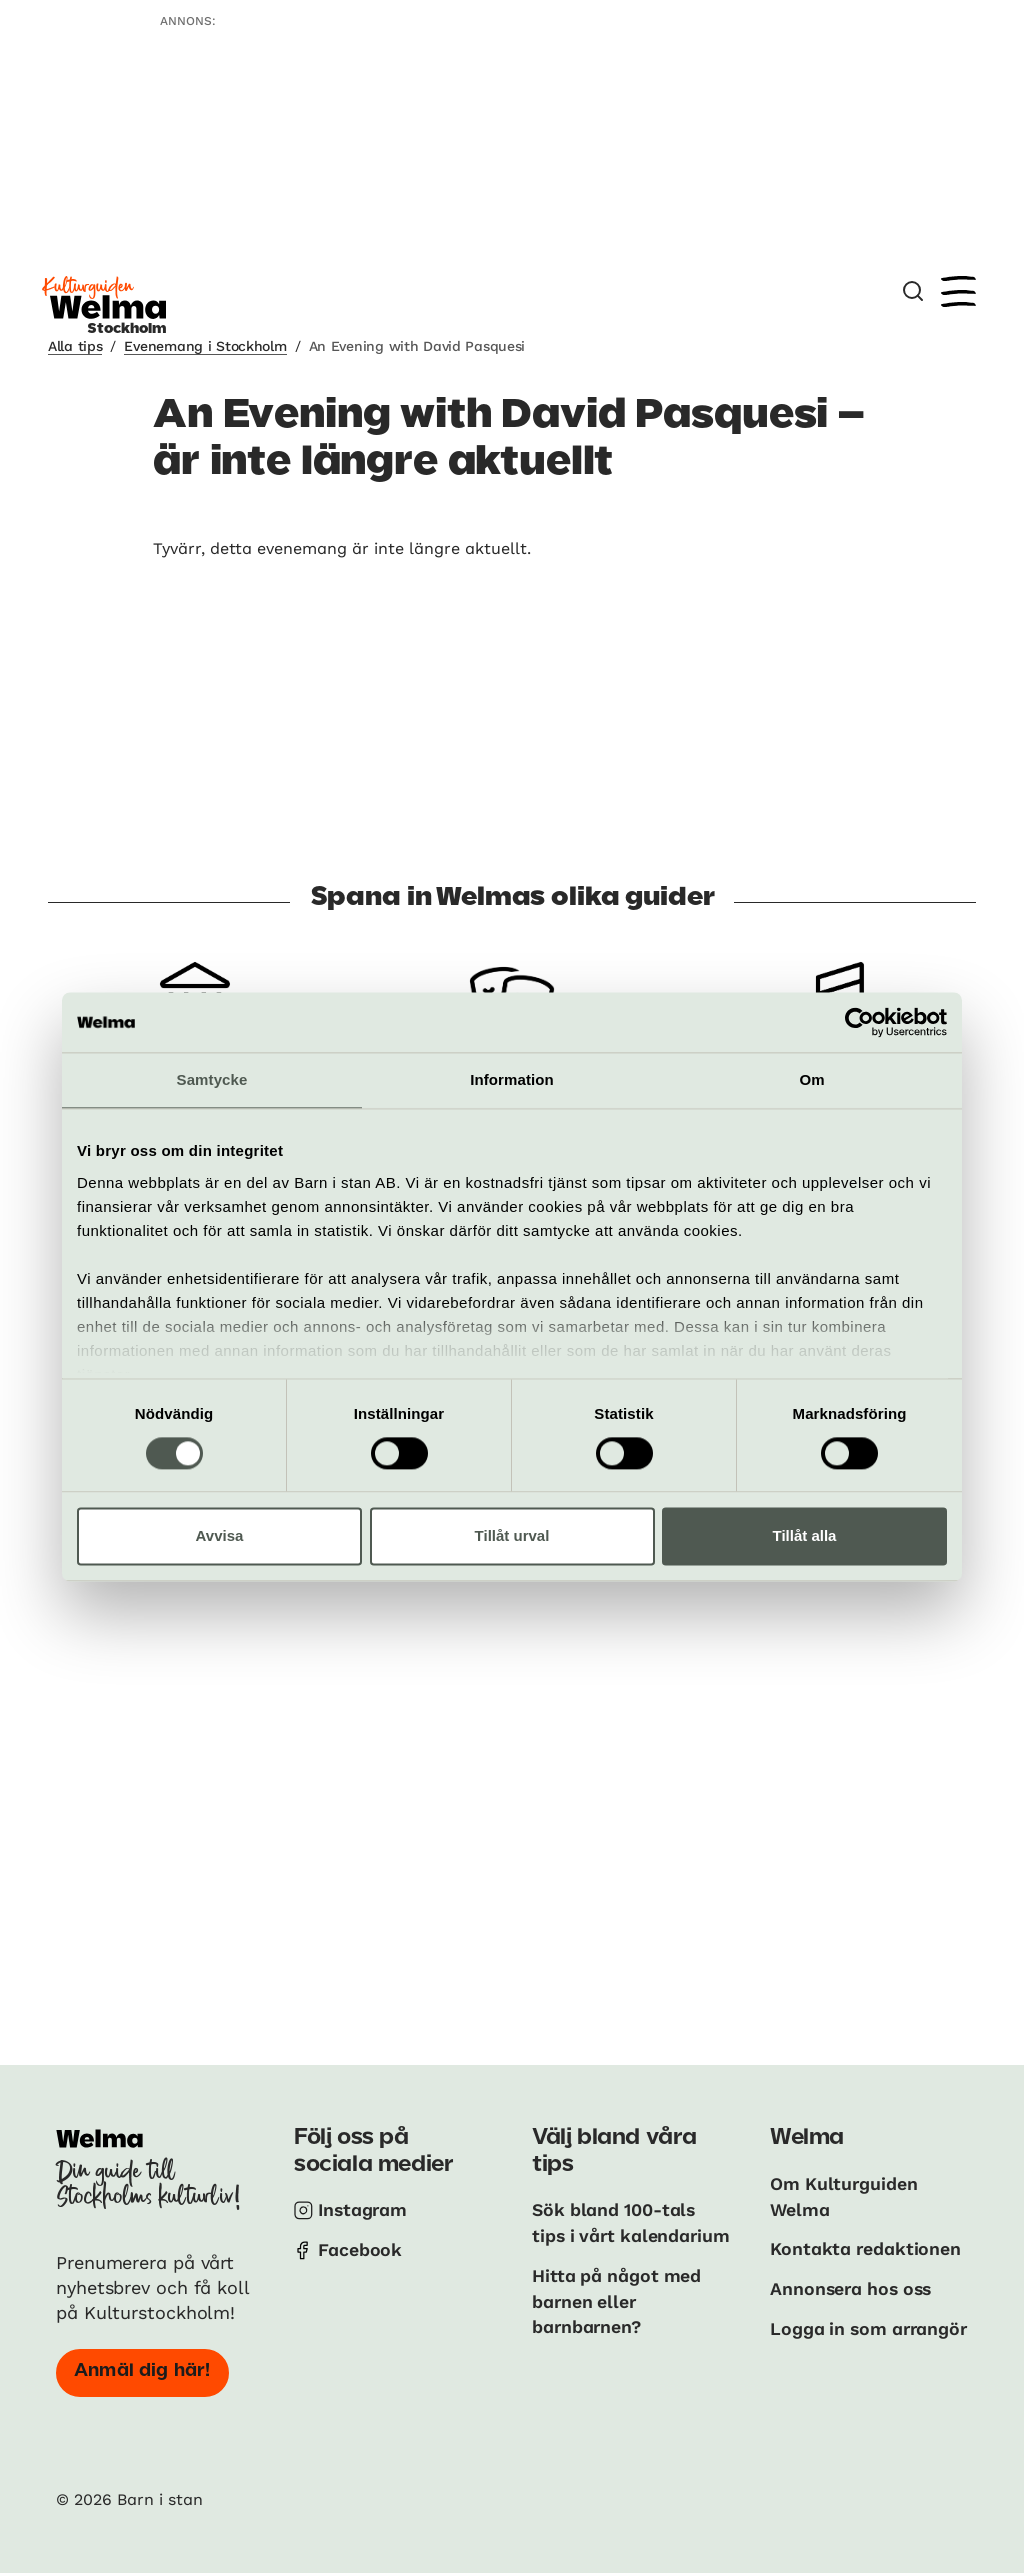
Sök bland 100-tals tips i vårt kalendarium (615, 2234)
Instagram (364, 2209)
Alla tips (75, 346)
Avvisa (220, 1536)
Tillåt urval (512, 1536)
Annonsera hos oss (854, 2286)
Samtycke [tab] (212, 1079)
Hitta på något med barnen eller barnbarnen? (618, 2324)
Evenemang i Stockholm (205, 346)
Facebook (360, 2248)
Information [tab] (512, 1079)
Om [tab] (811, 1079)
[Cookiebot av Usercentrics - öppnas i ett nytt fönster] (859, 1022)
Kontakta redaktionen (866, 2247)
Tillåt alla (805, 1536)
